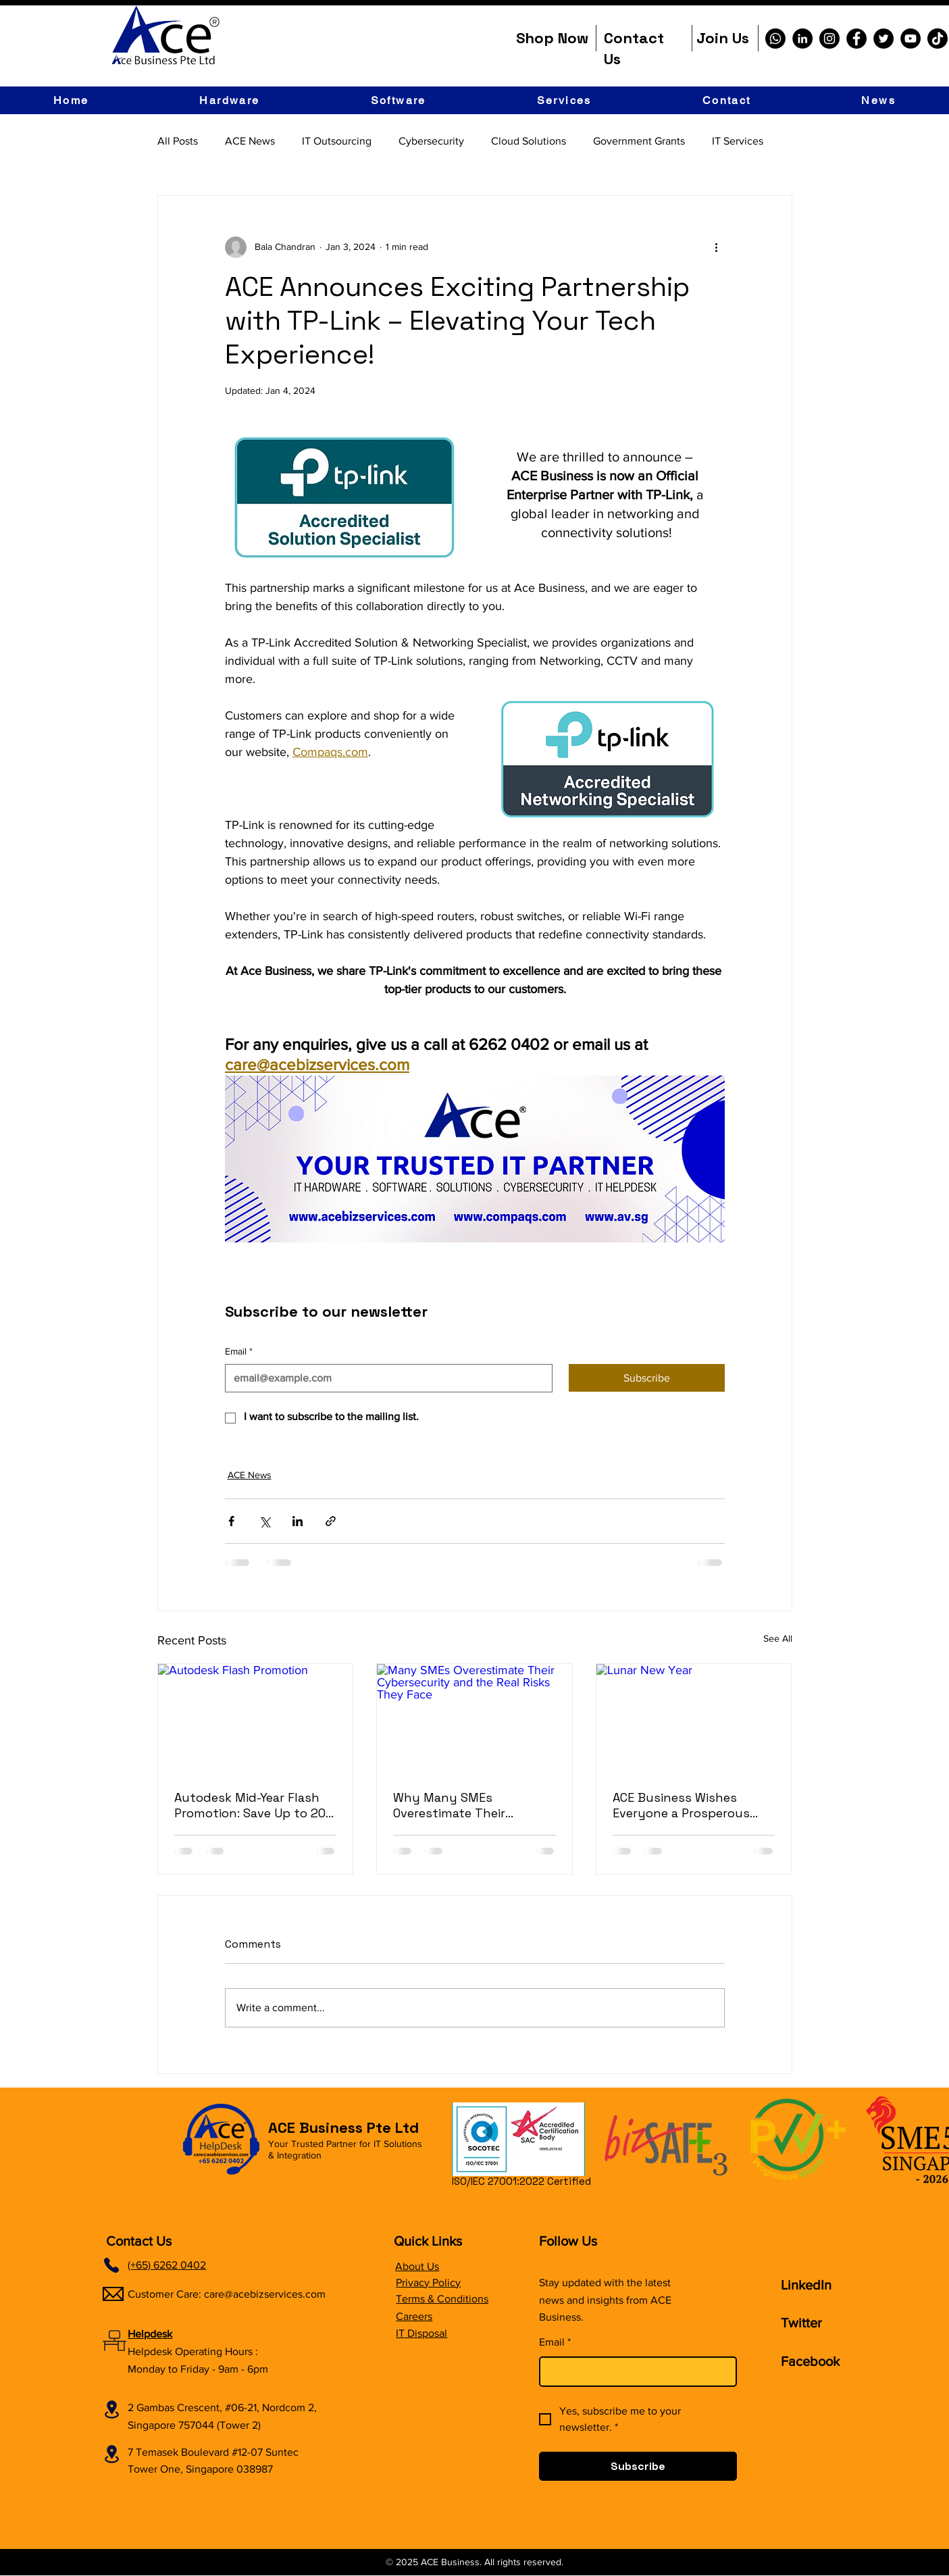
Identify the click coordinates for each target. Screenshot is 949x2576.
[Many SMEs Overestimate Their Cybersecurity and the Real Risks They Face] (474, 1718)
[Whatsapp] (775, 38)
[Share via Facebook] (231, 1521)
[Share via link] (330, 1521)
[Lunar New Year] (694, 1718)
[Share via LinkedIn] (297, 1521)
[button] (230, 100)
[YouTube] (910, 38)
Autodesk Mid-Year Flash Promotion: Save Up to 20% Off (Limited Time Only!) (254, 1805)
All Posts (177, 141)
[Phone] (111, 2265)
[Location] (111, 2409)
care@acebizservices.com (265, 2294)
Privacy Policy (428, 2282)
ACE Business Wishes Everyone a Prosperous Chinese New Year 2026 (681, 1805)
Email (239, 1352)
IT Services (737, 141)
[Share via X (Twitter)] (264, 1521)
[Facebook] (856, 38)
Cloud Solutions (528, 141)
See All (777, 1638)
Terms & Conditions (442, 2298)
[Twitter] (883, 38)
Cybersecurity (431, 141)
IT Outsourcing (336, 141)
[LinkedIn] (802, 38)
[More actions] (717, 247)
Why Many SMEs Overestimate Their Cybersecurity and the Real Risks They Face (461, 1805)
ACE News (250, 141)
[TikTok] (937, 38)
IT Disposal (421, 2333)
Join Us (722, 37)
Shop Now (552, 37)
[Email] (385, 1378)
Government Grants (639, 141)
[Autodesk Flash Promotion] (255, 1718)
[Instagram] (829, 38)
